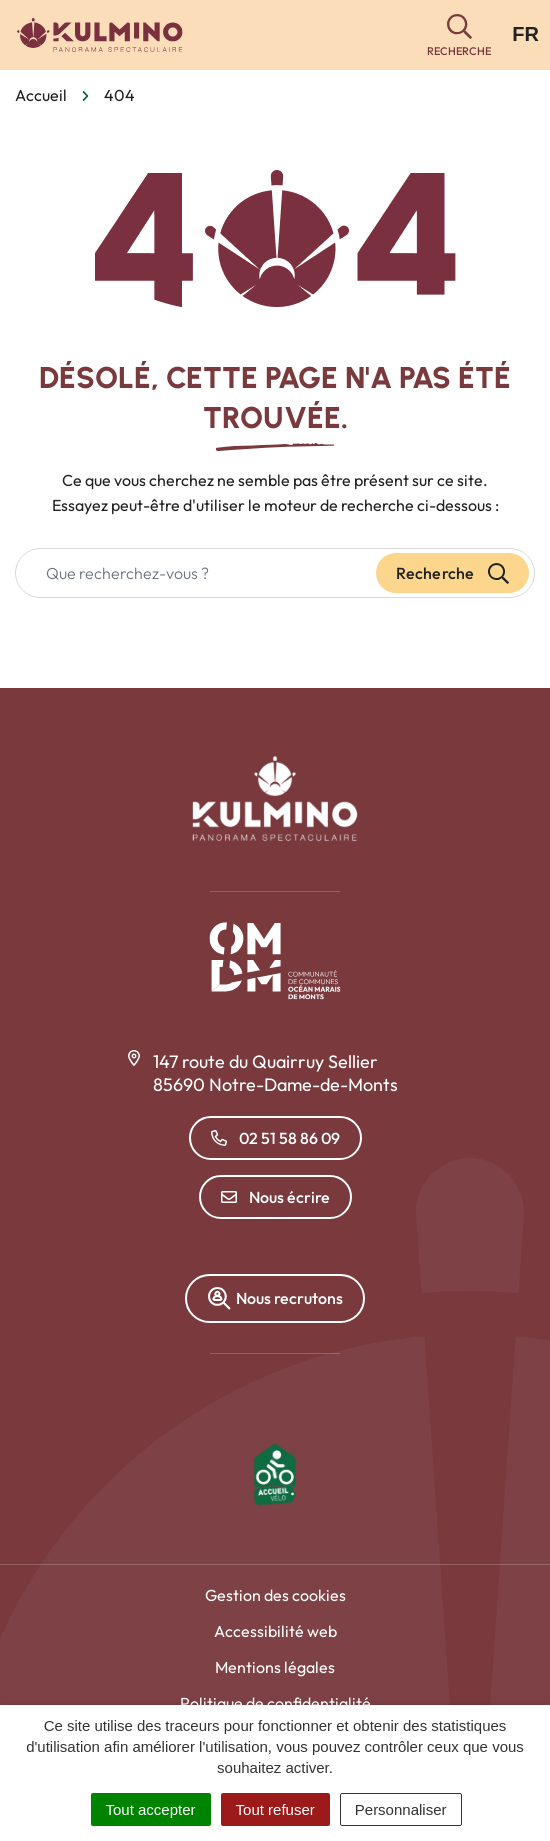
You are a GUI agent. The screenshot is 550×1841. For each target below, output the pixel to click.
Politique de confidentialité (275, 1703)
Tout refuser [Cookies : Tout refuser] (275, 1809)
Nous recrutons (275, 1298)
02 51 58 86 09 (275, 1138)
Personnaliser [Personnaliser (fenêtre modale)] (401, 1809)
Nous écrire (275, 1197)
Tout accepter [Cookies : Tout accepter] (151, 1809)
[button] (459, 35)
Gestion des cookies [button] (275, 1595)
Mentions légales (275, 1667)
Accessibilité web (275, 1631)
